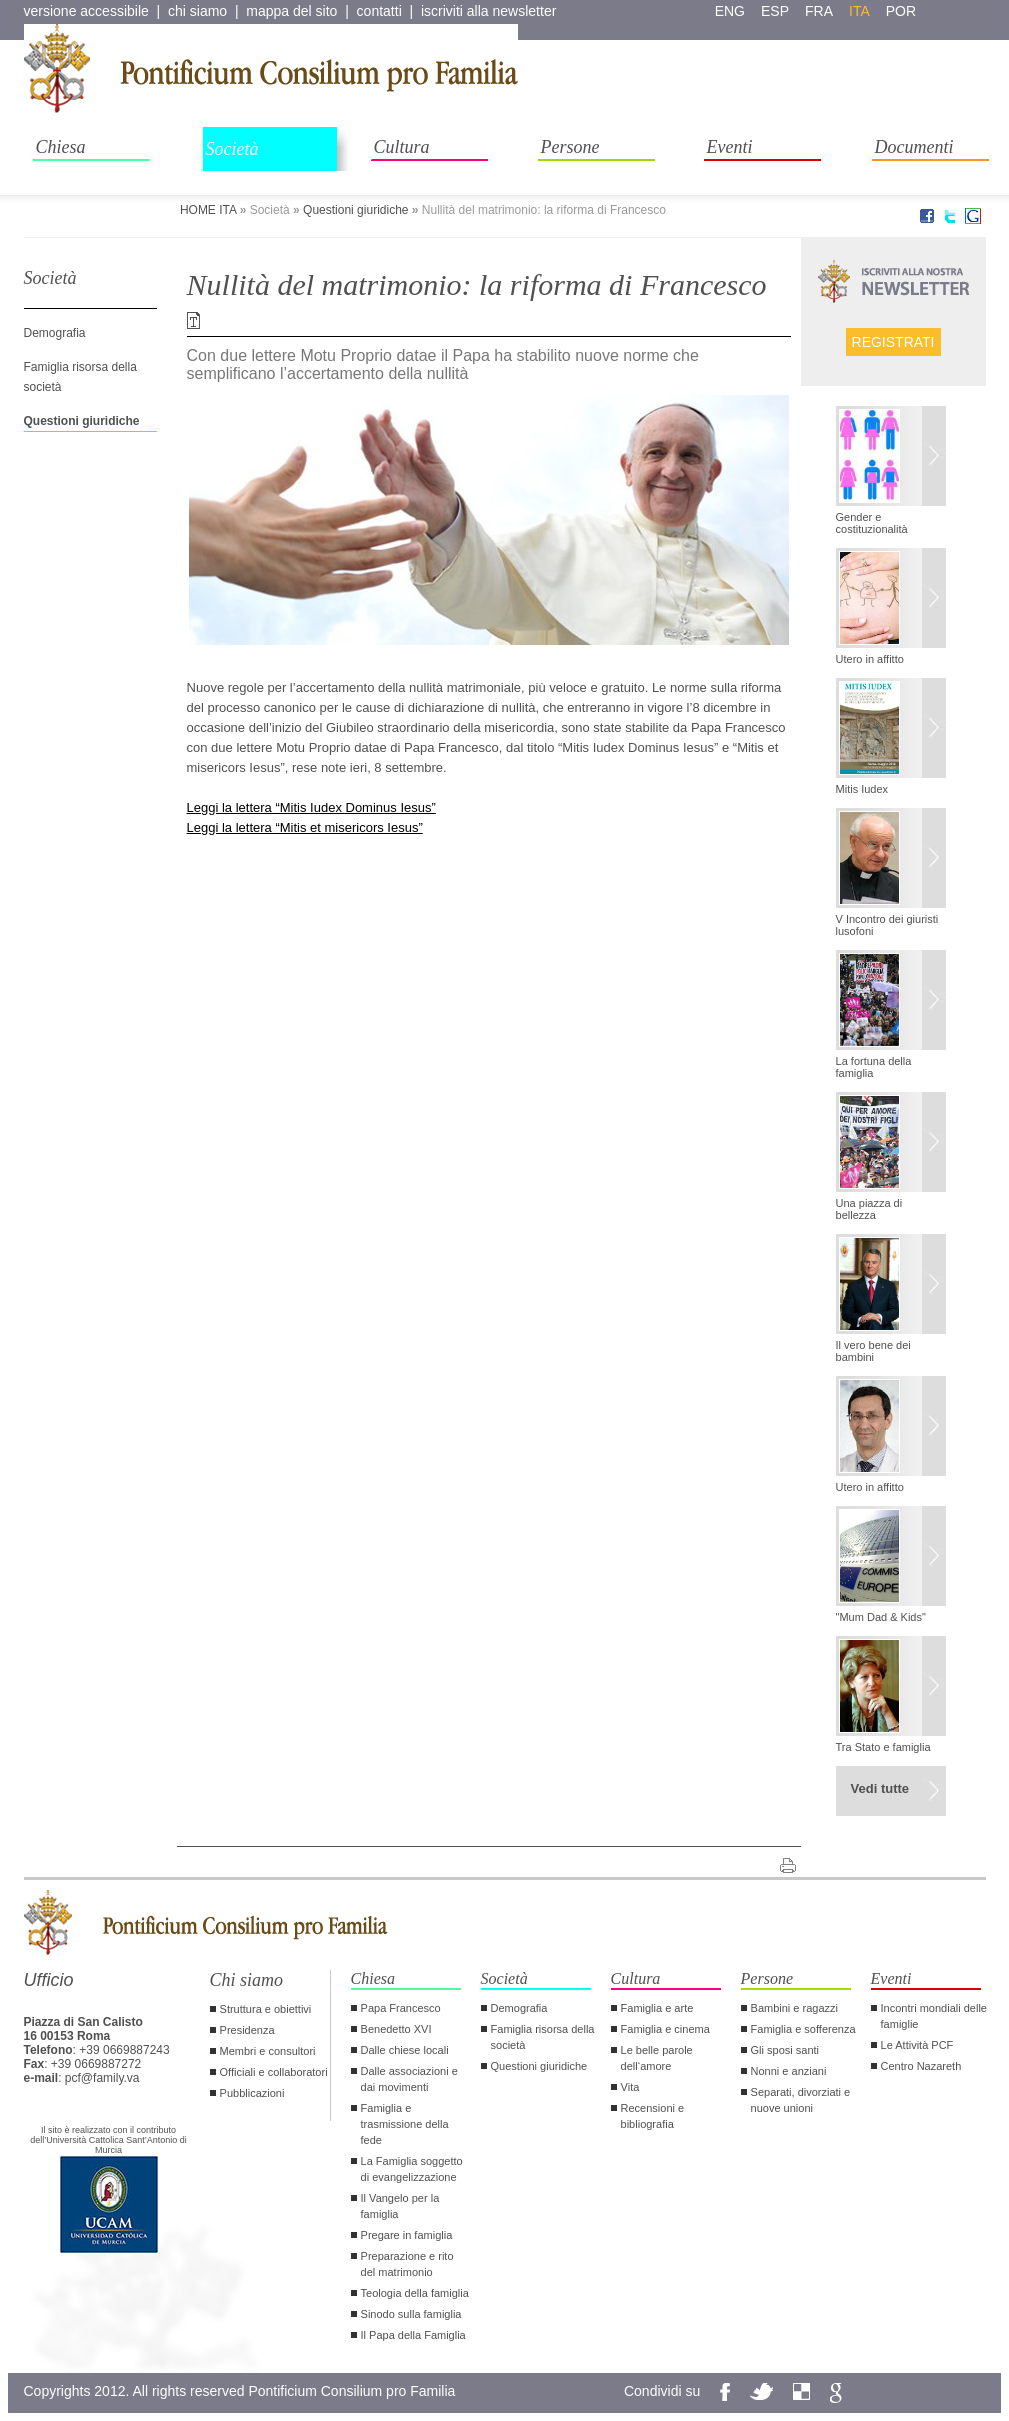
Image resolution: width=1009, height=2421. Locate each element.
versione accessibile (86, 11)
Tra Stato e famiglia (883, 1747)
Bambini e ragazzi (794, 2008)
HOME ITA (208, 210)
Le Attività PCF (917, 2045)
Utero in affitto (870, 659)
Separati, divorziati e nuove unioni (801, 2100)
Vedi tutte (880, 1788)
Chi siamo (247, 1980)
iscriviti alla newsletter (488, 11)
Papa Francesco (401, 2008)
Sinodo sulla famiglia (411, 2314)
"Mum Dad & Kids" (881, 1617)
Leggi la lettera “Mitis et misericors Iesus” (305, 827)
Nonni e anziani (789, 2071)
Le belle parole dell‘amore (657, 2058)
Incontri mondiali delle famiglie (934, 2016)
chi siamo (197, 11)
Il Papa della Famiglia (413, 2335)
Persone (570, 147)
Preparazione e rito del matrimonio (407, 2264)
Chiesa (61, 147)
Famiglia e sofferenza (803, 2029)
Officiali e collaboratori (274, 2072)
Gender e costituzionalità (872, 523)
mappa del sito (291, 11)
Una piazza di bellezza (869, 1209)
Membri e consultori (268, 2051)
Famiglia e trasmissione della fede (405, 2124)
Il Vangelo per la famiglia (400, 2206)
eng (730, 11)
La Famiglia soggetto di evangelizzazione (412, 2169)
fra (819, 11)
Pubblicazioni (252, 2093)
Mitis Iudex (862, 789)
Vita (630, 2087)
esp (775, 11)
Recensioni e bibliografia (653, 2116)
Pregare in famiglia (407, 2235)
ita (859, 11)
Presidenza (247, 2030)
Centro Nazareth (921, 2066)
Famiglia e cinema (665, 2029)
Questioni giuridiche (355, 210)
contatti (379, 11)
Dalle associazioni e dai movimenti (409, 2079)
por (901, 11)
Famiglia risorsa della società (543, 2037)
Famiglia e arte (657, 2008)
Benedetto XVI (396, 2029)
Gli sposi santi (785, 2050)
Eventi (730, 147)
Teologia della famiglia (415, 2293)
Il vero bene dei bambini (873, 1351)
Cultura (402, 147)
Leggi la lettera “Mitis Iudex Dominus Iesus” (311, 807)
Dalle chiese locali (405, 2050)
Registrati (893, 342)
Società (232, 149)
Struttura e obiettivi (266, 2009)
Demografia (55, 333)
